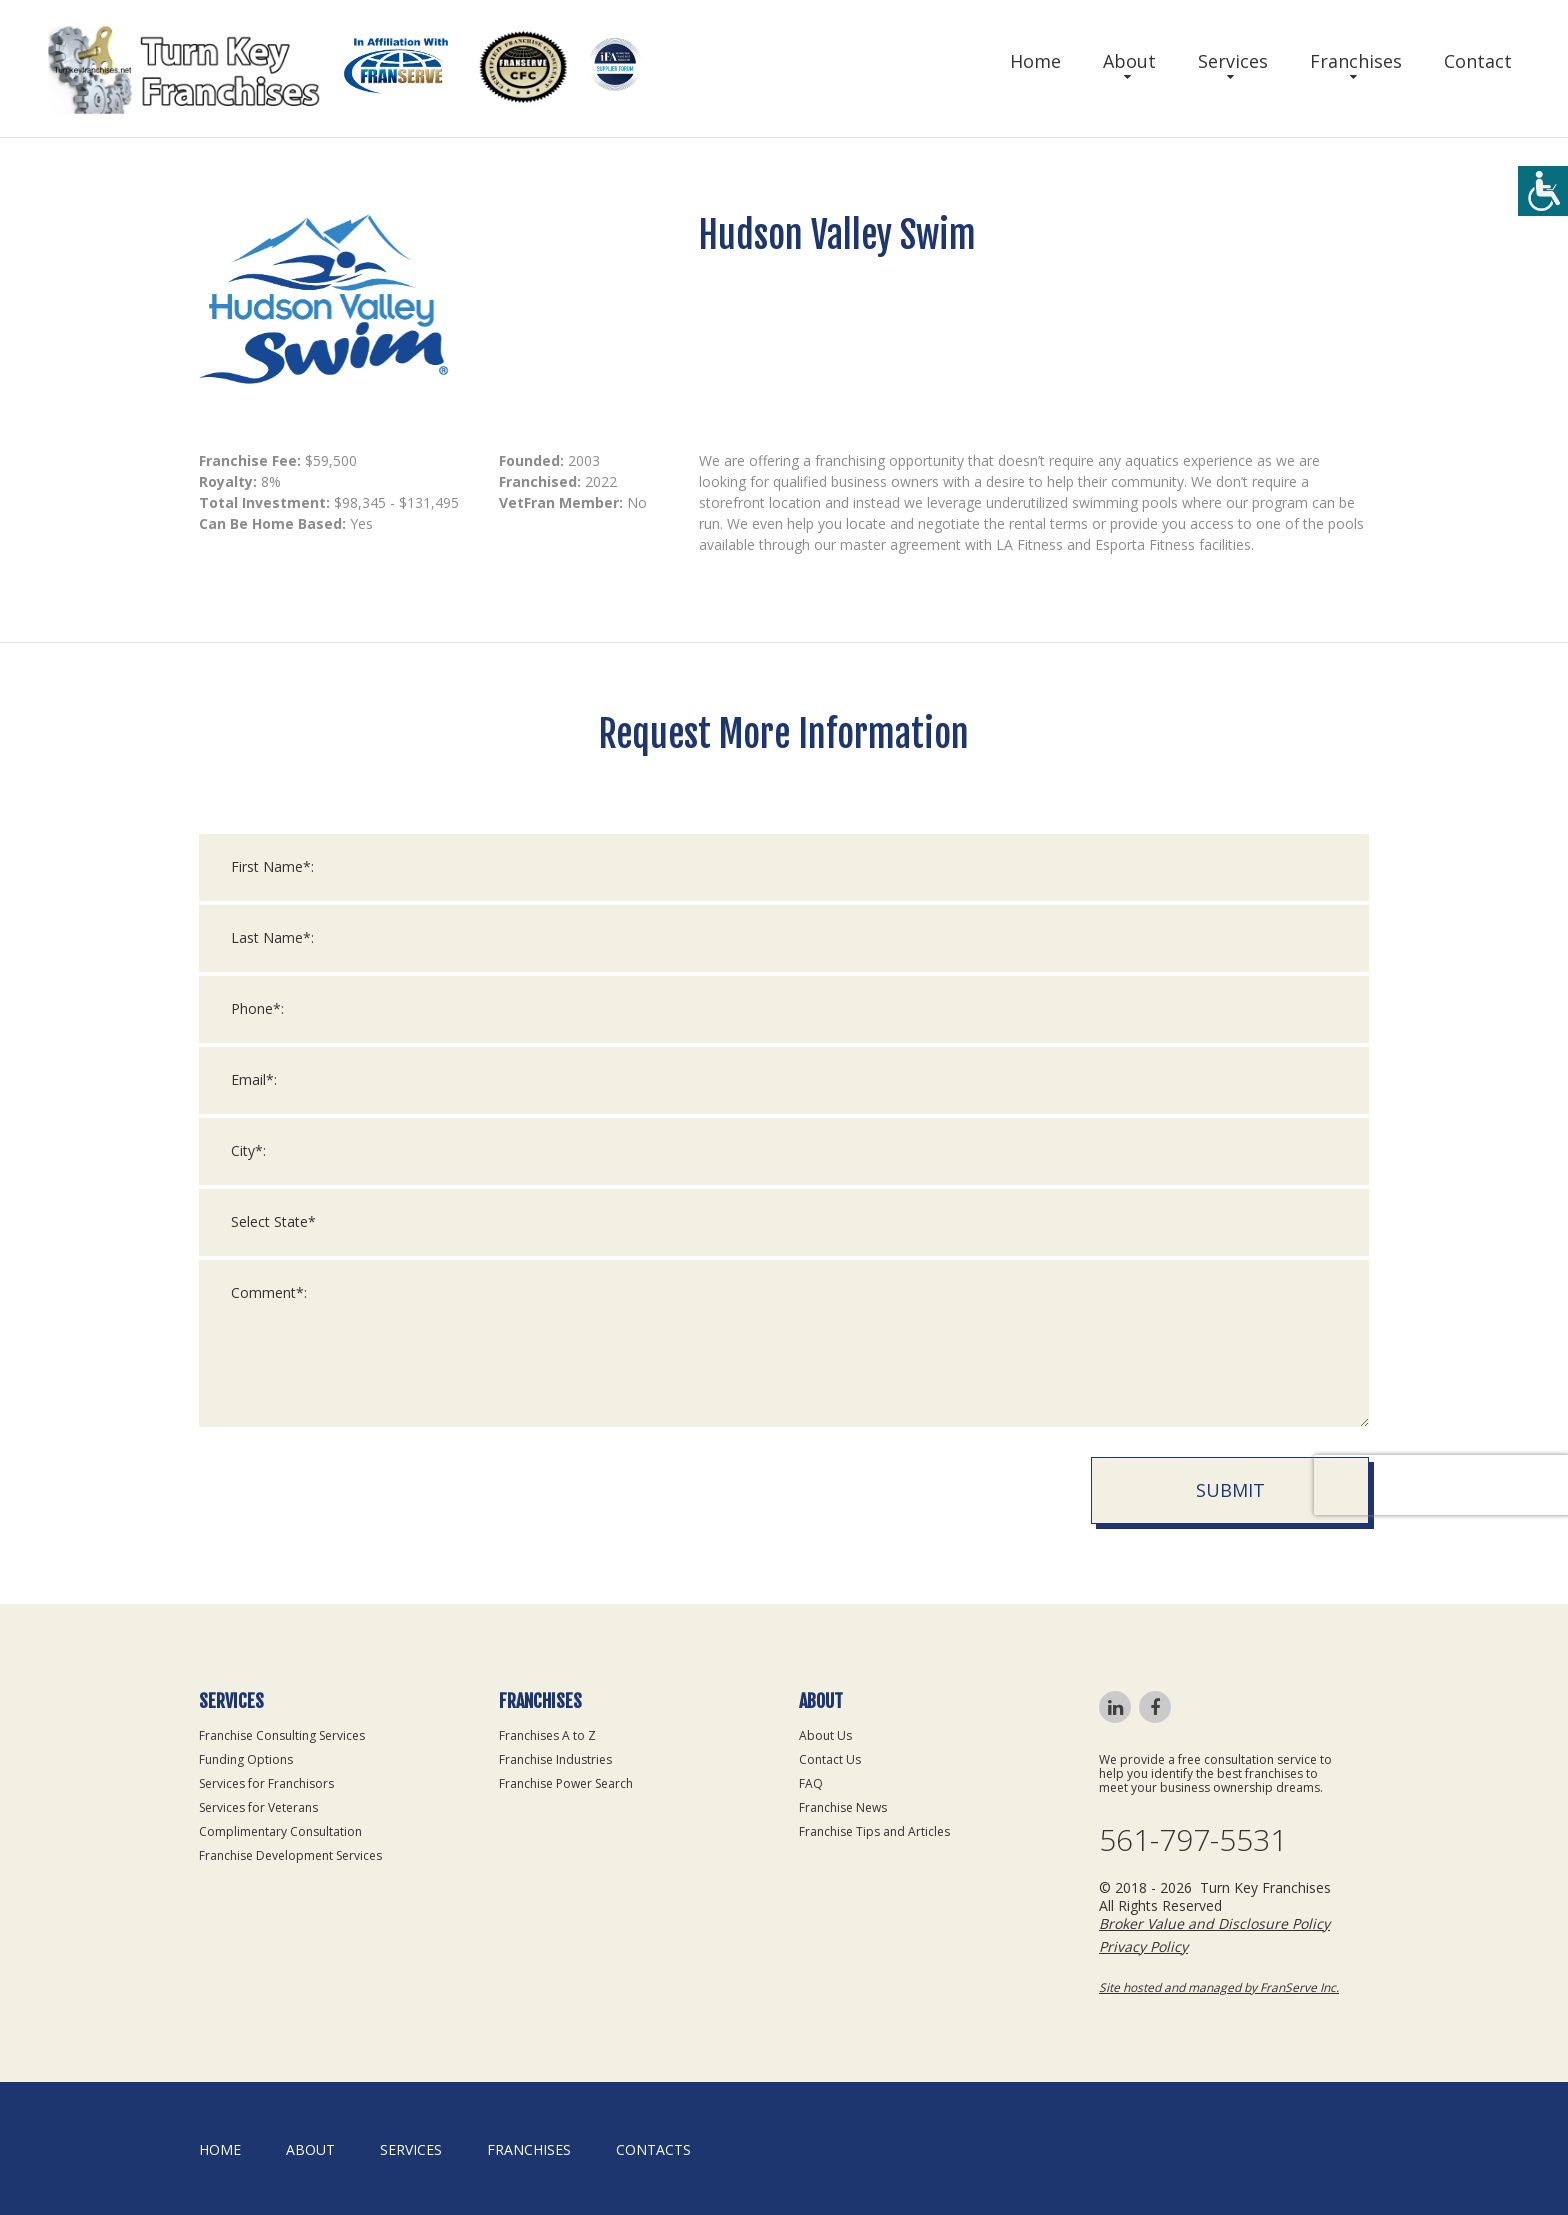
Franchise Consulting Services (282, 1735)
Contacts (653, 2149)
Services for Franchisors (266, 1783)
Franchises (1356, 61)
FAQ (811, 1783)
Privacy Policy (1143, 1946)
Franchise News (843, 1807)
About (1129, 61)
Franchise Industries (555, 1759)
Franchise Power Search (566, 1783)
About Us (825, 1735)
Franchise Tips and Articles (874, 1831)
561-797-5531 (1193, 1840)
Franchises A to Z (547, 1735)
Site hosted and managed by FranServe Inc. (1219, 1987)
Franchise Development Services (290, 1855)
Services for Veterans (258, 1807)
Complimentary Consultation (280, 1831)
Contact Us (830, 1759)
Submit (1230, 1522)
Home (1035, 61)
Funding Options (246, 1759)
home (220, 2149)
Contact (1478, 61)
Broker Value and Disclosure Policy (1214, 1923)
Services (1233, 61)
